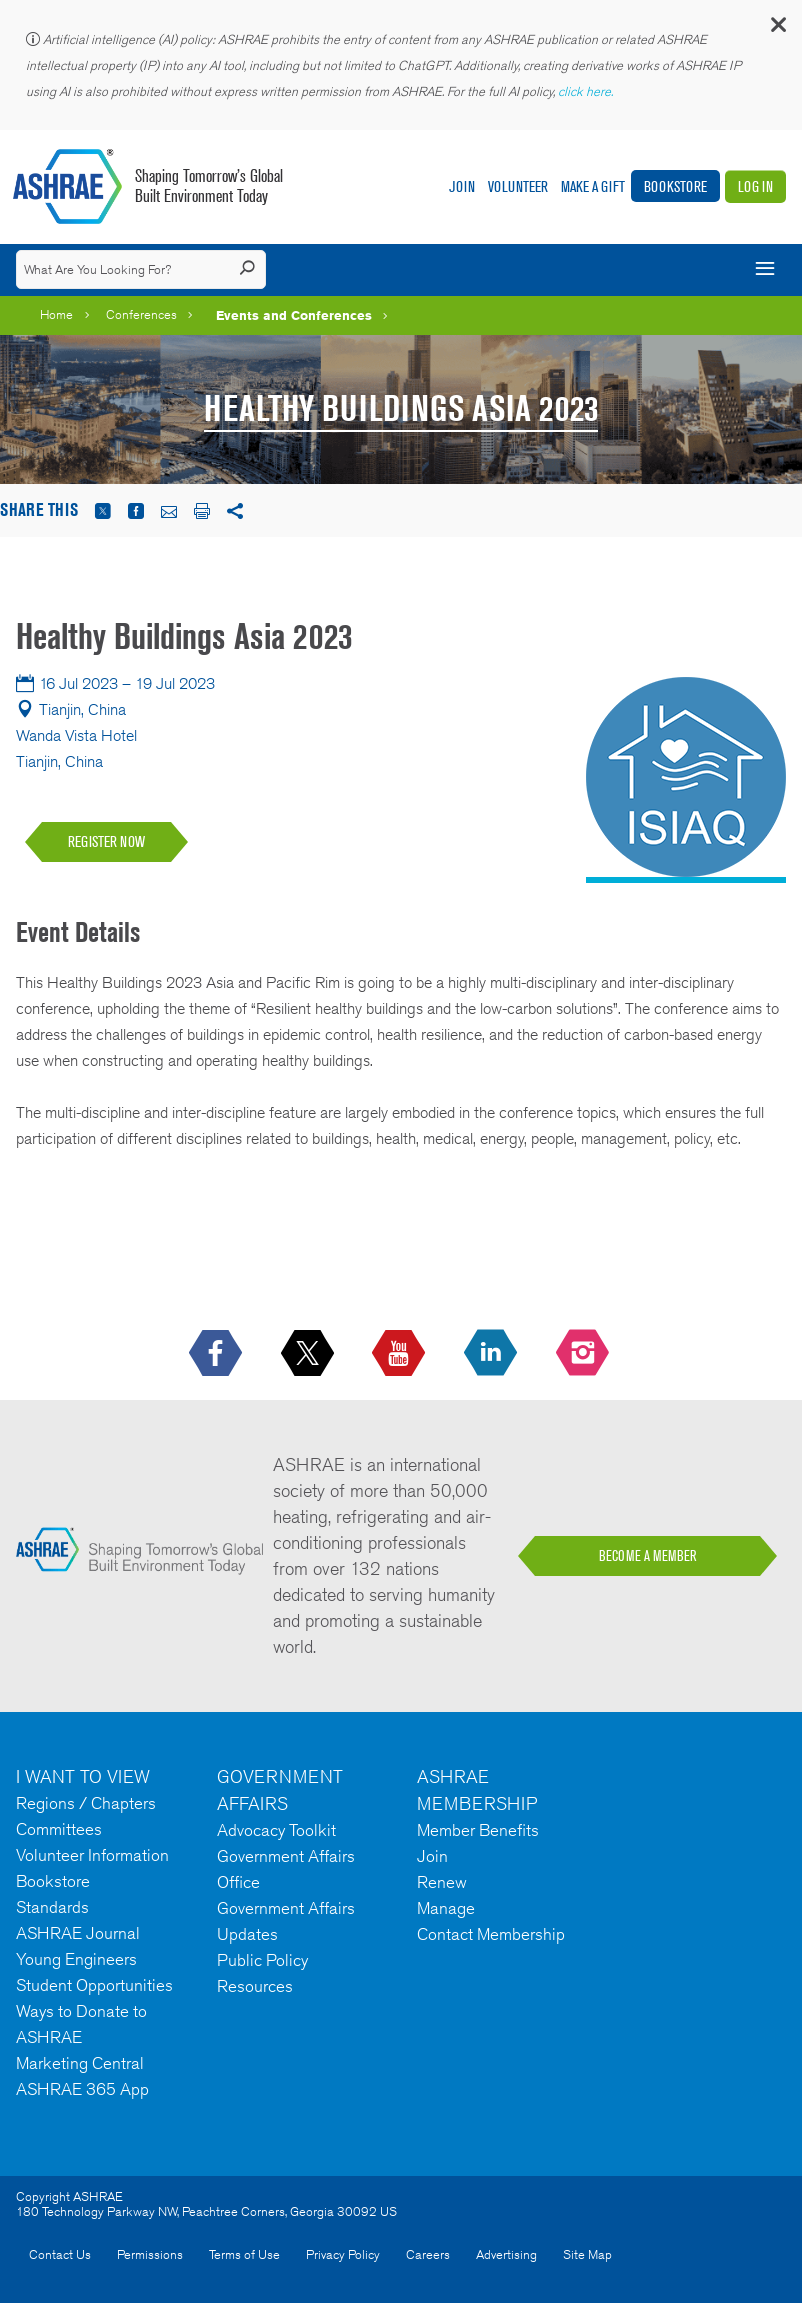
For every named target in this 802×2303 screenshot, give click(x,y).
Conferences (141, 314)
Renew (442, 1882)
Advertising (506, 2254)
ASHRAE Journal (78, 1933)
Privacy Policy (343, 2254)
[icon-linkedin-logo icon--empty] (492, 1354)
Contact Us (60, 2254)
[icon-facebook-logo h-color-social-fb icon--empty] (217, 1354)
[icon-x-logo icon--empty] (309, 1354)
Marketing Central (80, 2063)
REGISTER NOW (106, 841)
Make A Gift (593, 186)
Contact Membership (491, 1934)
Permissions (150, 2254)
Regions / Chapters (86, 1803)
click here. (587, 91)
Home (56, 314)
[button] (777, 29)
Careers (428, 2254)
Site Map (587, 2254)
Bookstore (675, 186)
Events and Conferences (294, 315)
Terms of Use (244, 2254)
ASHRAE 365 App (82, 2089)
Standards (52, 1907)
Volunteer (518, 186)
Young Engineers (76, 1959)
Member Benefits (478, 1830)
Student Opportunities (94, 1985)
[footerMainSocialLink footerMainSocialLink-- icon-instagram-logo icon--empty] (584, 1354)
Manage (446, 1908)
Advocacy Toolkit (276, 1830)
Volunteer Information (92, 1855)
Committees (59, 1829)
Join (462, 186)
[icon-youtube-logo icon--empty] (400, 1354)
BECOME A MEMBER (648, 1556)
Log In (755, 186)
